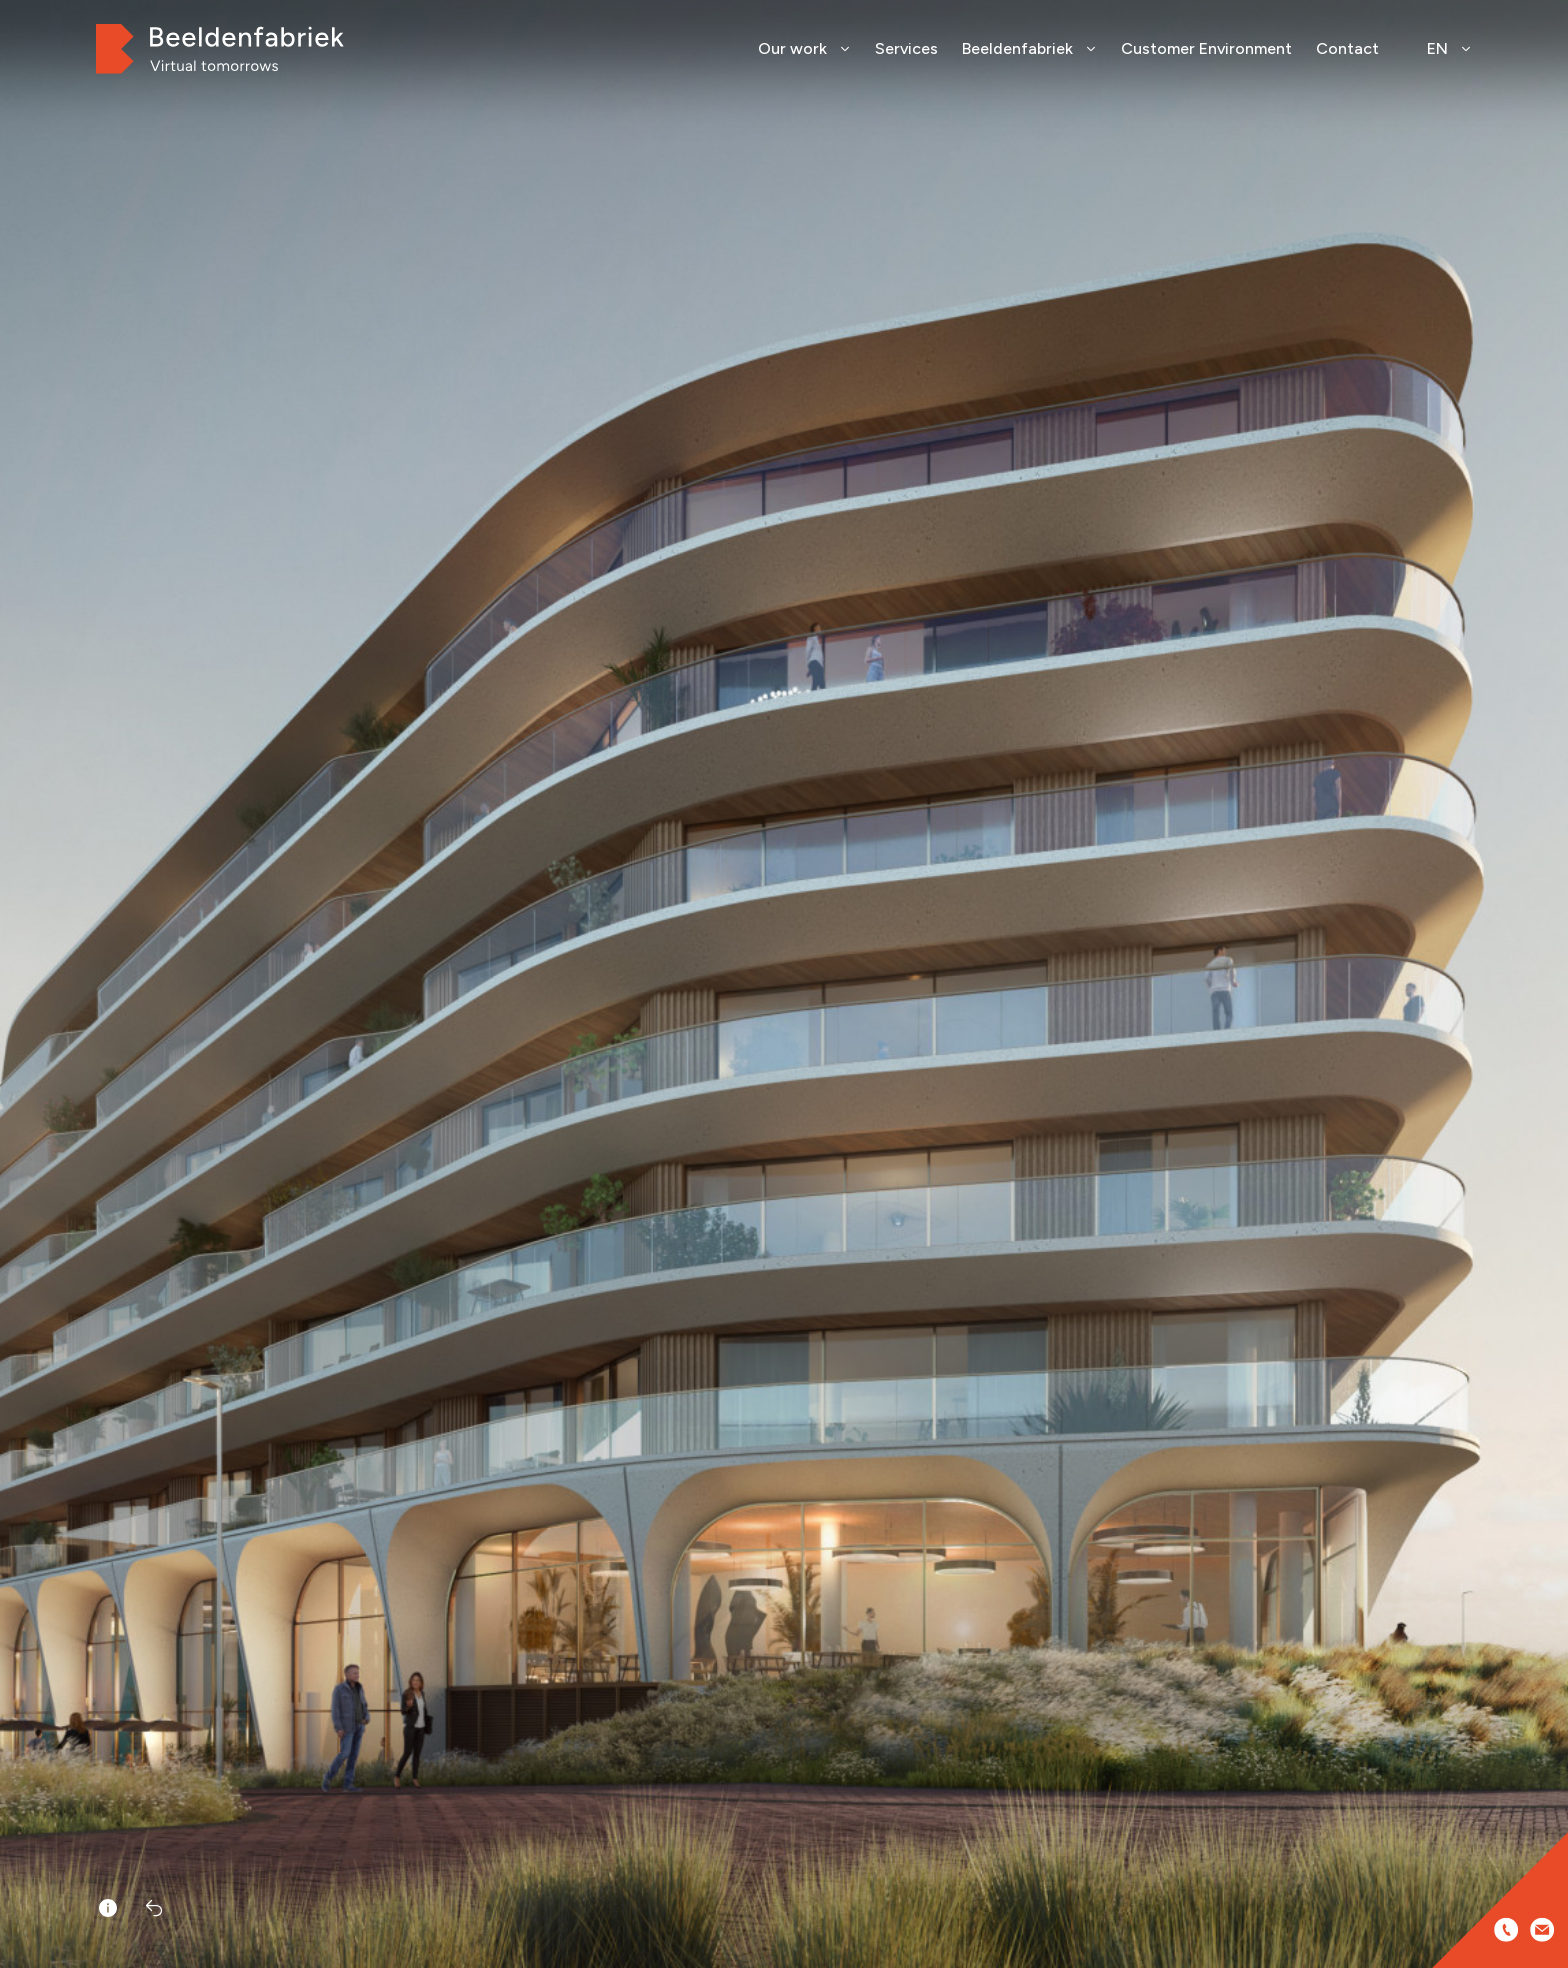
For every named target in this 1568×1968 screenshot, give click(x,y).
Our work (804, 48)
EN (1449, 48)
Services (906, 48)
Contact (1347, 48)
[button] (1546, 1014)
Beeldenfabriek (1029, 48)
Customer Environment (1206, 48)
